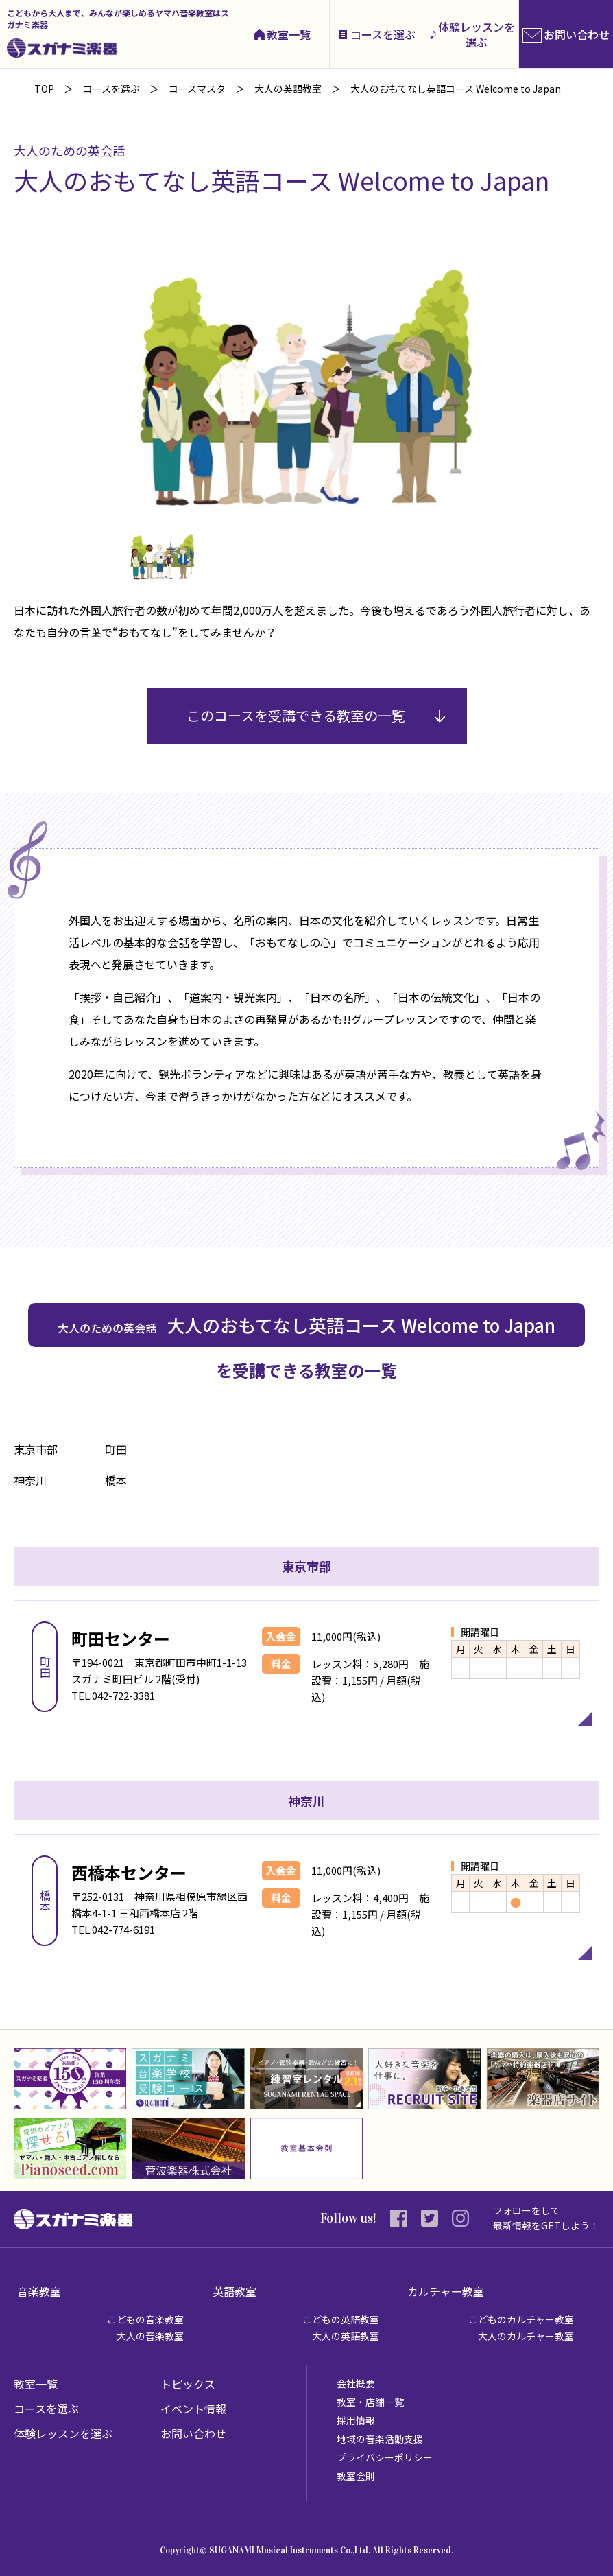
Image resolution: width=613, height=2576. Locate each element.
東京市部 (36, 1449)
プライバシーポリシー (385, 2457)
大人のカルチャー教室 (526, 2336)
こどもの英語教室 (340, 2319)
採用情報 (356, 2420)
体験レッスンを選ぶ (476, 34)
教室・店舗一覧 (370, 2402)
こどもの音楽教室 (145, 2319)
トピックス (187, 2384)
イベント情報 (193, 2408)
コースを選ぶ (383, 34)
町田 (116, 1449)
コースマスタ (197, 88)
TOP (44, 88)
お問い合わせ (193, 2433)
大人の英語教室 (345, 2336)
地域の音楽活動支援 (380, 2439)
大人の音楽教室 (150, 2336)
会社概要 (356, 2383)
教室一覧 (289, 34)
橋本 (116, 1480)
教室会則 (356, 2476)
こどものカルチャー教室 (521, 2319)
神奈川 (30, 1480)
